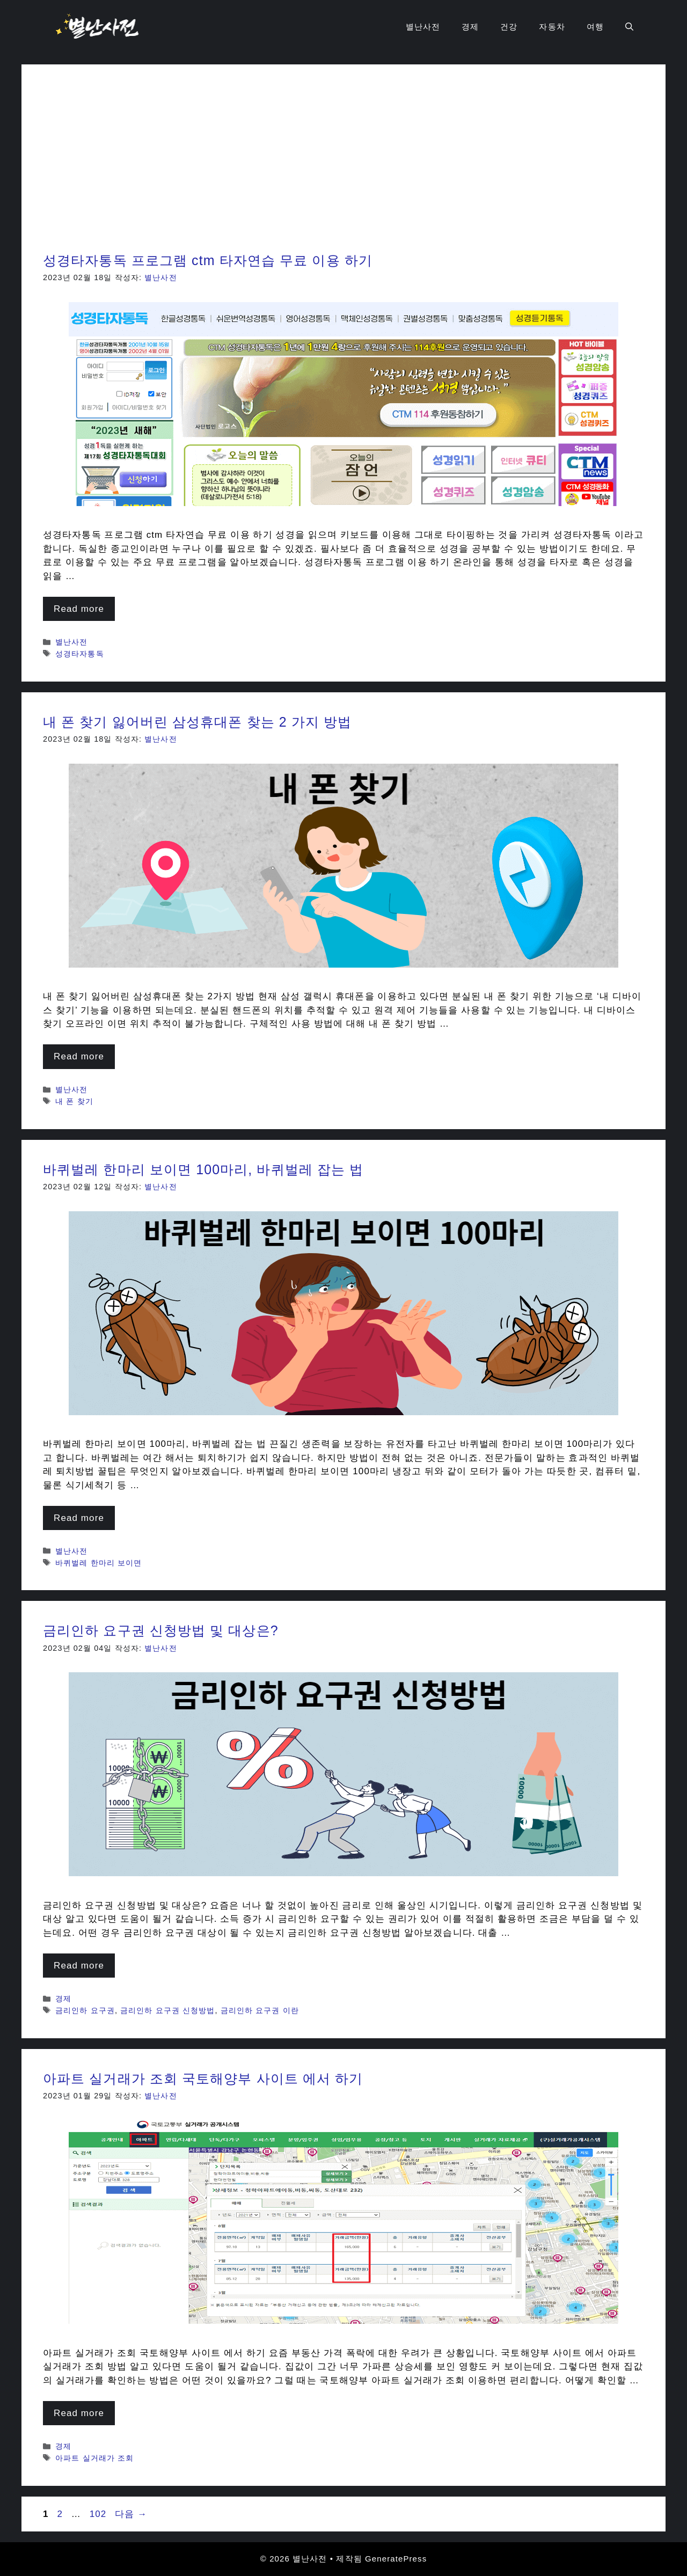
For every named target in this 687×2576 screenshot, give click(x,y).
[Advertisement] (343, 166)
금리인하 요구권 (85, 2010)
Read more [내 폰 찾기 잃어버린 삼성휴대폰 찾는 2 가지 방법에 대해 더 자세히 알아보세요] (79, 1056)
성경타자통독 (79, 653)
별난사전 (423, 26)
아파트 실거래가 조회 (94, 2458)
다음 (131, 2514)
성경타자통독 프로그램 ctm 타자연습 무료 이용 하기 (207, 260)
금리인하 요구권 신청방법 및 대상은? (161, 1630)
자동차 (552, 26)
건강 (508, 26)
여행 (595, 26)
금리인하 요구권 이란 (260, 2010)
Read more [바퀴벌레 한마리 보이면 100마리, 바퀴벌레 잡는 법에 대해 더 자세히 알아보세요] (79, 1518)
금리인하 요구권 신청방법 (167, 2010)
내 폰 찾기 (74, 1101)
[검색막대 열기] (629, 27)
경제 (470, 26)
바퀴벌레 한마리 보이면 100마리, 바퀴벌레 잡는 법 (203, 1169)
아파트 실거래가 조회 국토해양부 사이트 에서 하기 (203, 2078)
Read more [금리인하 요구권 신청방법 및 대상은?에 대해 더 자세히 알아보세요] (79, 1965)
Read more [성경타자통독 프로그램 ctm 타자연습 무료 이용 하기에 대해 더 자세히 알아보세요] (79, 609)
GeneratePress (396, 2558)
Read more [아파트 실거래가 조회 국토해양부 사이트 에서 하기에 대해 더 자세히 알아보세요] (79, 2413)
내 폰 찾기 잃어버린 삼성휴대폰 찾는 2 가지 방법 (197, 721)
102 (98, 2514)
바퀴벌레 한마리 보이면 (98, 1562)
